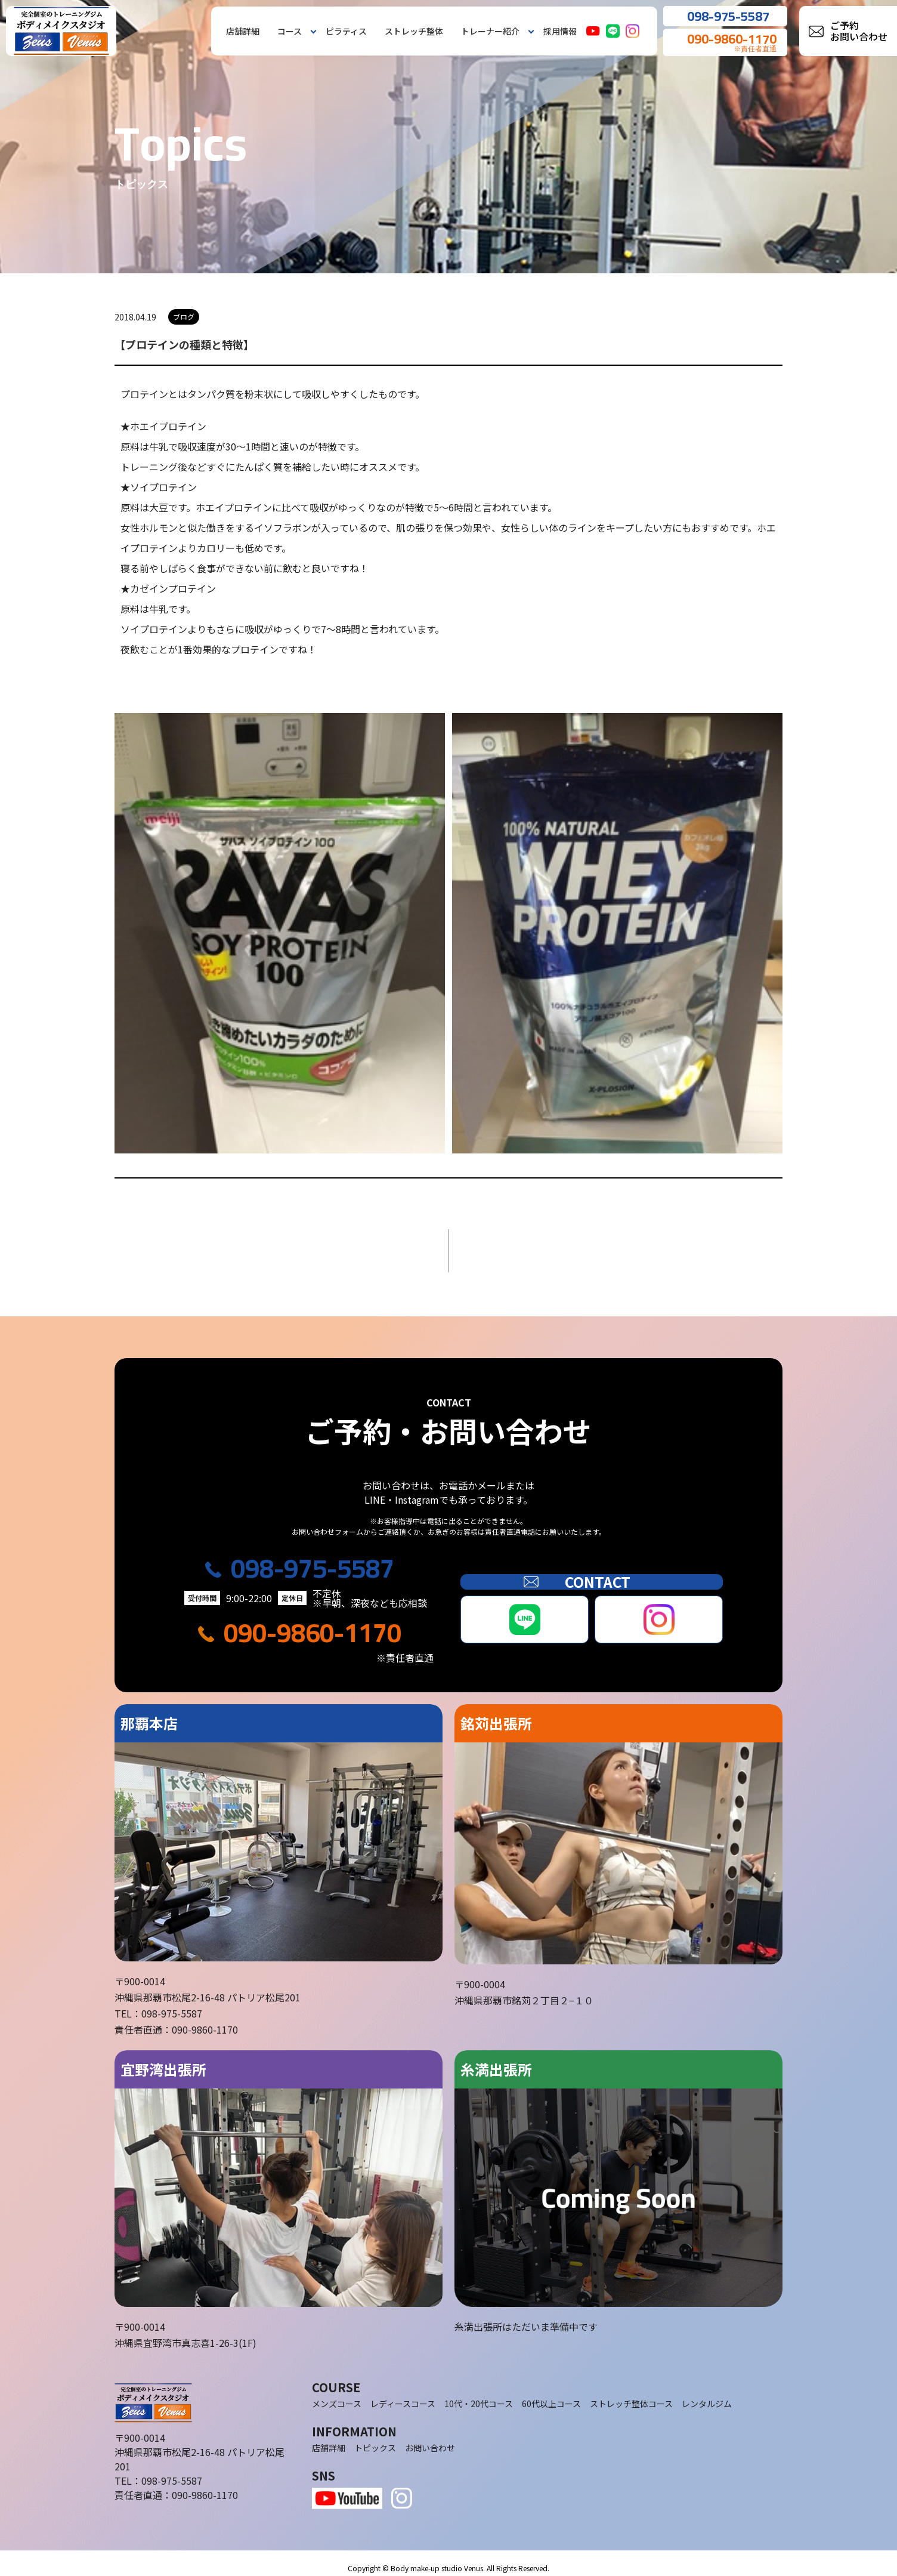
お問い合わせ (430, 2438)
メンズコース (336, 2394)
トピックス (375, 2438)
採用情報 (560, 31)
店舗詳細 (242, 31)
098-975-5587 (312, 1559)
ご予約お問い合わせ (858, 31)
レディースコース (402, 2394)
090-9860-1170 (312, 1624)
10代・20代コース (478, 2394)
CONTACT (591, 1572)
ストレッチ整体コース (631, 2394)
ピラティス (346, 31)
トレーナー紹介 (490, 31)
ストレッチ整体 (414, 31)
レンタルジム (707, 2394)
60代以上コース (551, 2394)
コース (289, 31)
